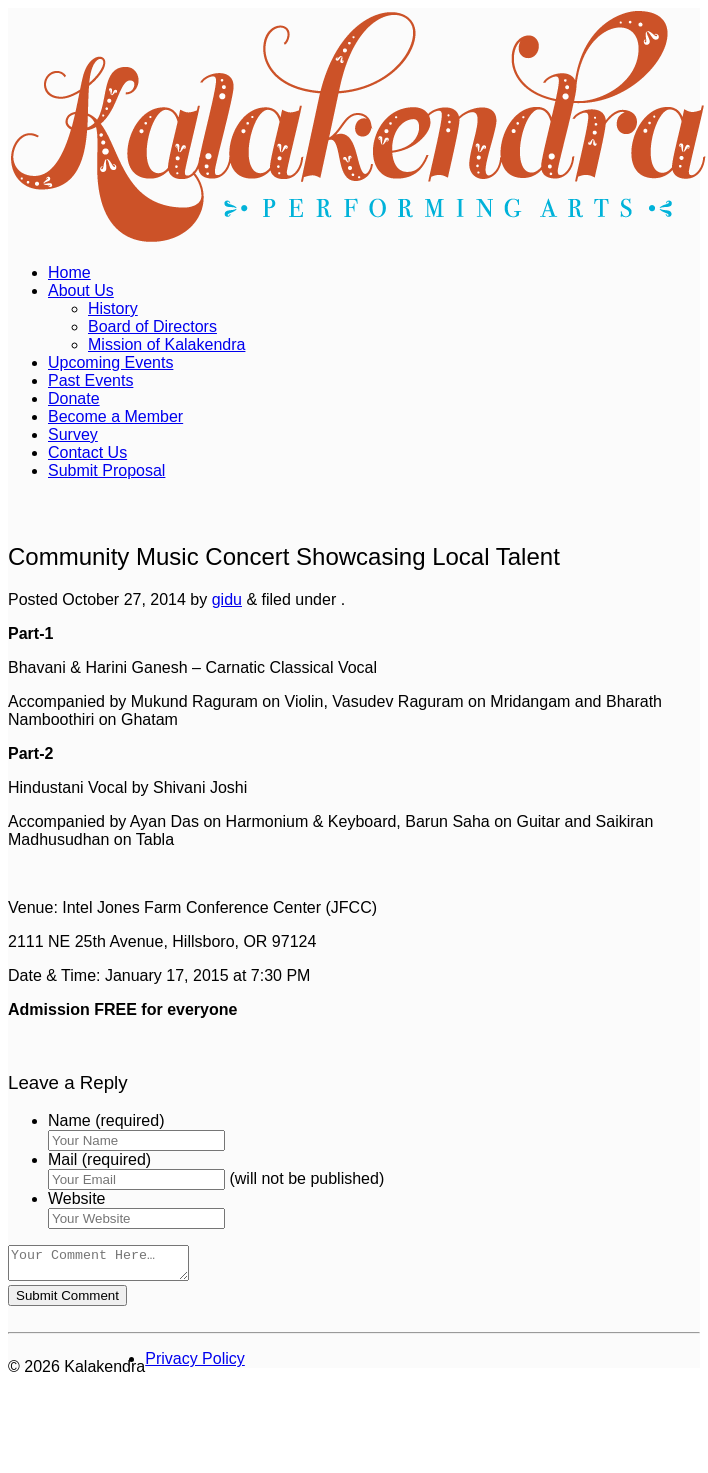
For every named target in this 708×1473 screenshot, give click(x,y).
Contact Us (87, 452)
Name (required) (106, 1120)
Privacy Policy (195, 1364)
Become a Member (115, 416)
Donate (74, 398)
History (113, 308)
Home (69, 272)
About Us (81, 290)
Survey (73, 434)
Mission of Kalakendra (166, 344)
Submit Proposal (106, 470)
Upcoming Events (110, 362)
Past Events (90, 380)
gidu (227, 599)
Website (77, 1198)
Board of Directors (152, 326)
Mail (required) (99, 1159)
